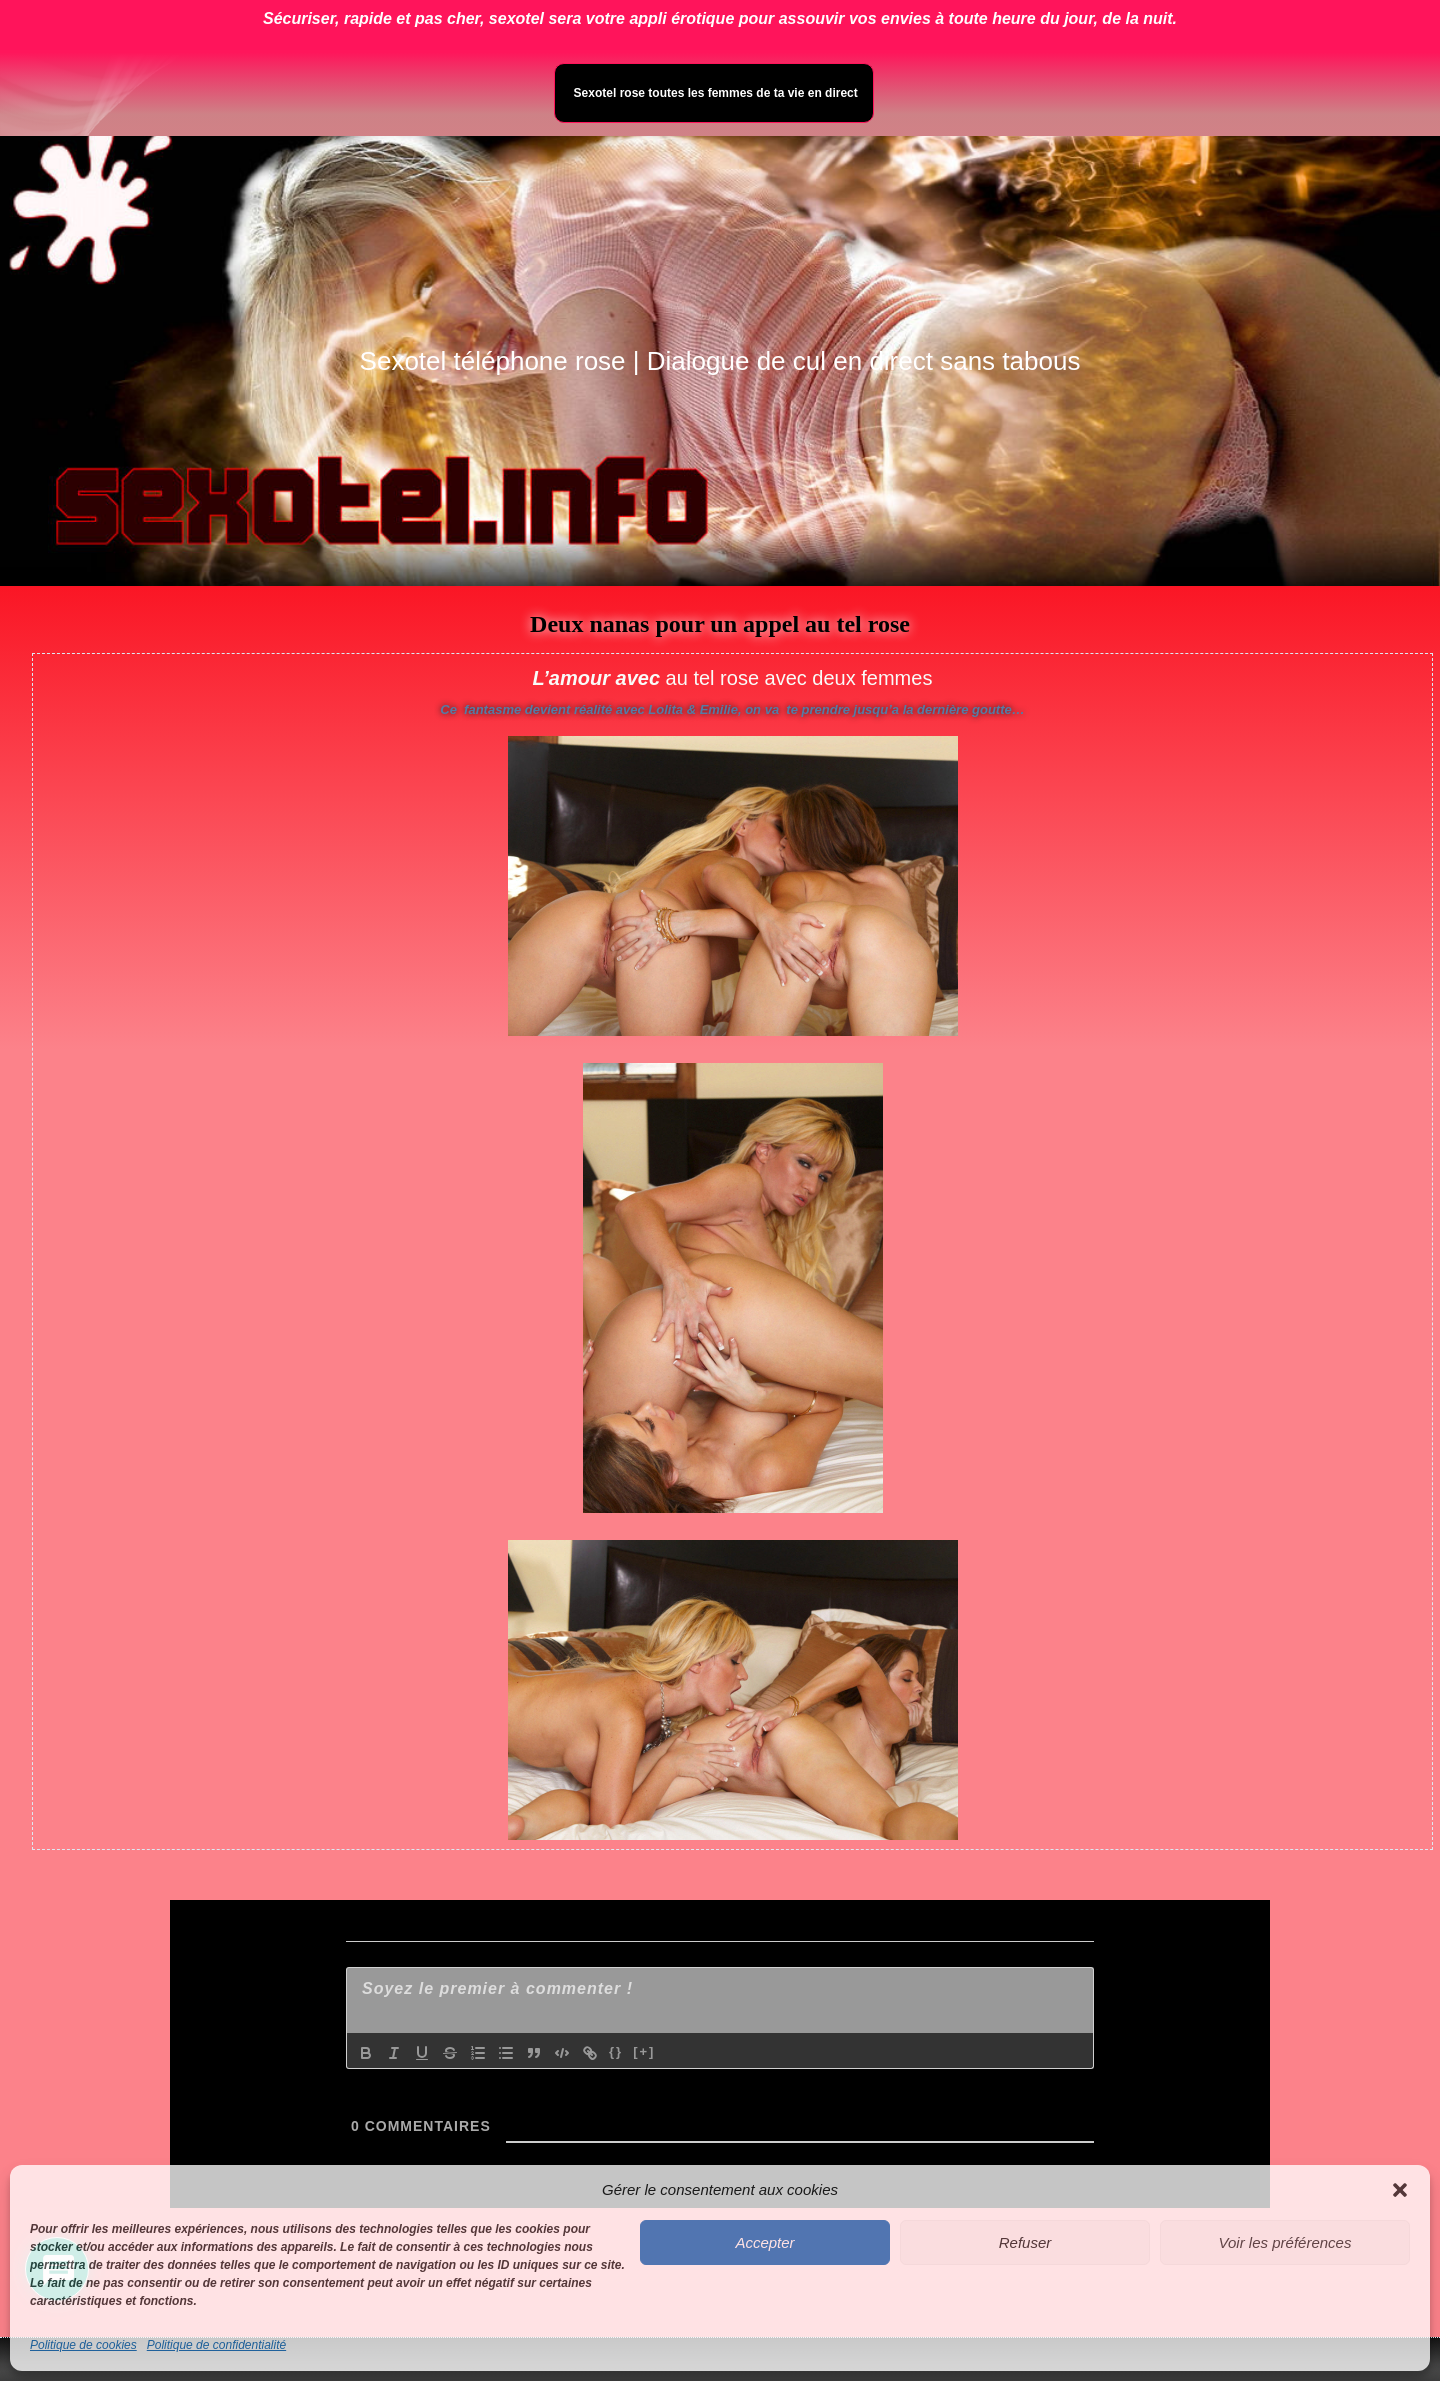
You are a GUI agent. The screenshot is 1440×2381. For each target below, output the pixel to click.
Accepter (764, 2242)
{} (616, 2051)
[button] (1400, 2190)
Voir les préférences (1285, 2242)
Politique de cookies (83, 2345)
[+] (644, 2051)
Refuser (1025, 2242)
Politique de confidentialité (216, 2345)
